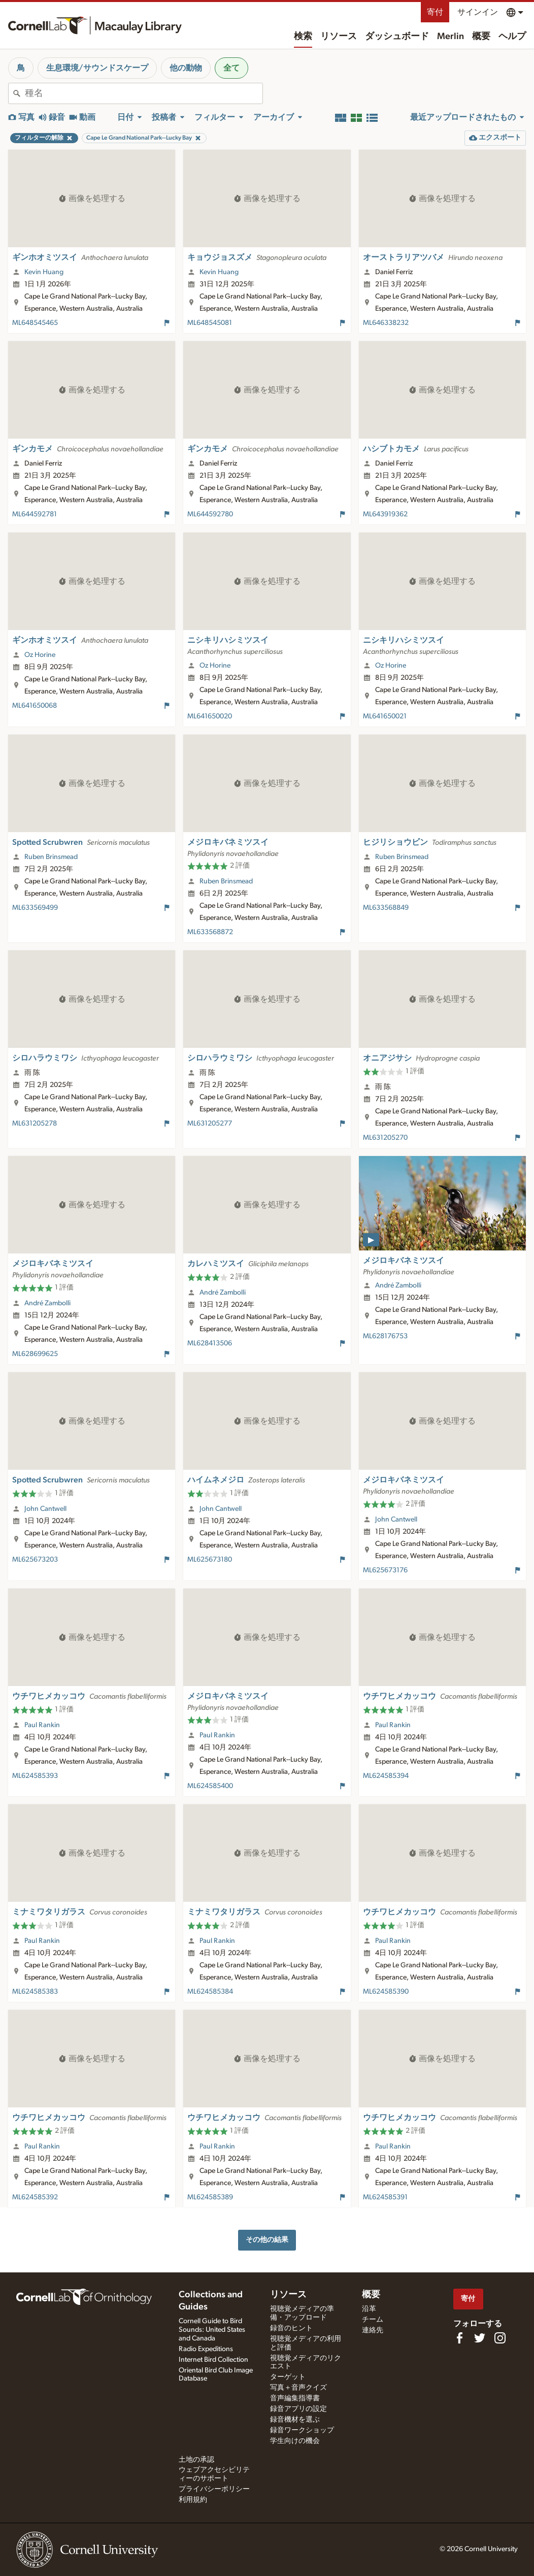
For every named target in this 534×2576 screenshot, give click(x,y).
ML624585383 (35, 1991)
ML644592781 (34, 514)
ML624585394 (386, 1775)
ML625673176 (385, 1570)
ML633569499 (35, 907)
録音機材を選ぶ (295, 2419)
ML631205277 (209, 1123)
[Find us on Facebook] (459, 2338)
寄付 (435, 12)
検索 (303, 36)
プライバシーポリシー (214, 2489)
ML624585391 (385, 2197)
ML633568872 (210, 932)
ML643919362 (385, 514)
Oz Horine (39, 654)
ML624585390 (386, 1991)
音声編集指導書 (295, 2398)
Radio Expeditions (206, 2349)
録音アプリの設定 (298, 2409)
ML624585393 (35, 1775)
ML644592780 (210, 514)
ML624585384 (210, 1991)
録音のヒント (291, 2328)
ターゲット (288, 2377)
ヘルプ (512, 36)
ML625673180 (209, 1559)
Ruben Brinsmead (51, 857)
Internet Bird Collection (213, 2359)
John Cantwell (45, 1508)
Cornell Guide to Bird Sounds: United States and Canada (212, 2330)
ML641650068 (34, 705)
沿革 (369, 2309)
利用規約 (193, 2499)
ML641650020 (209, 716)
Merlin (450, 36)
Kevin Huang (43, 272)
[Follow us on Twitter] (480, 2338)
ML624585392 (35, 2197)
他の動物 (186, 68)
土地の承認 (196, 2459)
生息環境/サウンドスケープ (97, 68)
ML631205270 (385, 1137)
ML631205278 (34, 1123)
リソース (338, 36)
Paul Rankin (42, 1725)
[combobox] (143, 93)
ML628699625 (35, 1354)
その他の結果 (267, 2239)
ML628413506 (209, 1343)
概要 (481, 36)
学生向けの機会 (295, 2441)
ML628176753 (385, 1336)
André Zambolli (47, 1303)
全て (231, 68)
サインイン (477, 12)
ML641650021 (385, 716)
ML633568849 (386, 907)
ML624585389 (210, 2197)
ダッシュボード (397, 36)
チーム (372, 2319)
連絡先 (372, 2330)
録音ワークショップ (302, 2430)
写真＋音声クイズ (298, 2387)
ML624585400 (210, 1786)
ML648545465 (35, 322)
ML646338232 (386, 322)
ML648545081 (209, 322)
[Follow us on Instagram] (500, 2338)
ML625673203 (35, 1559)
